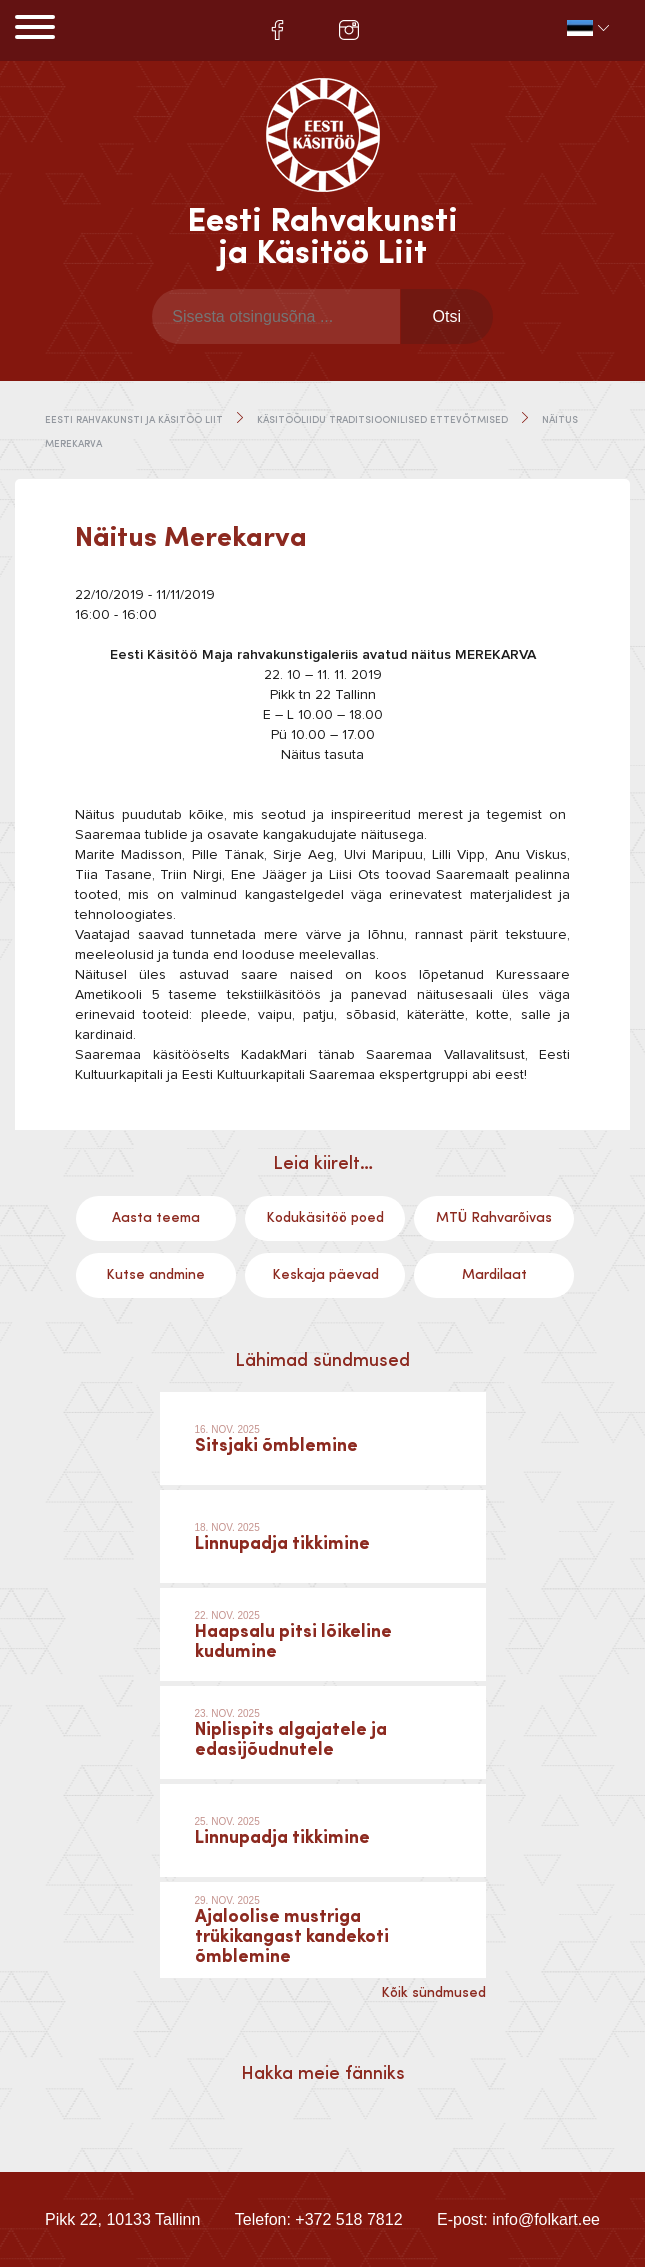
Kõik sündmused (433, 1993)
